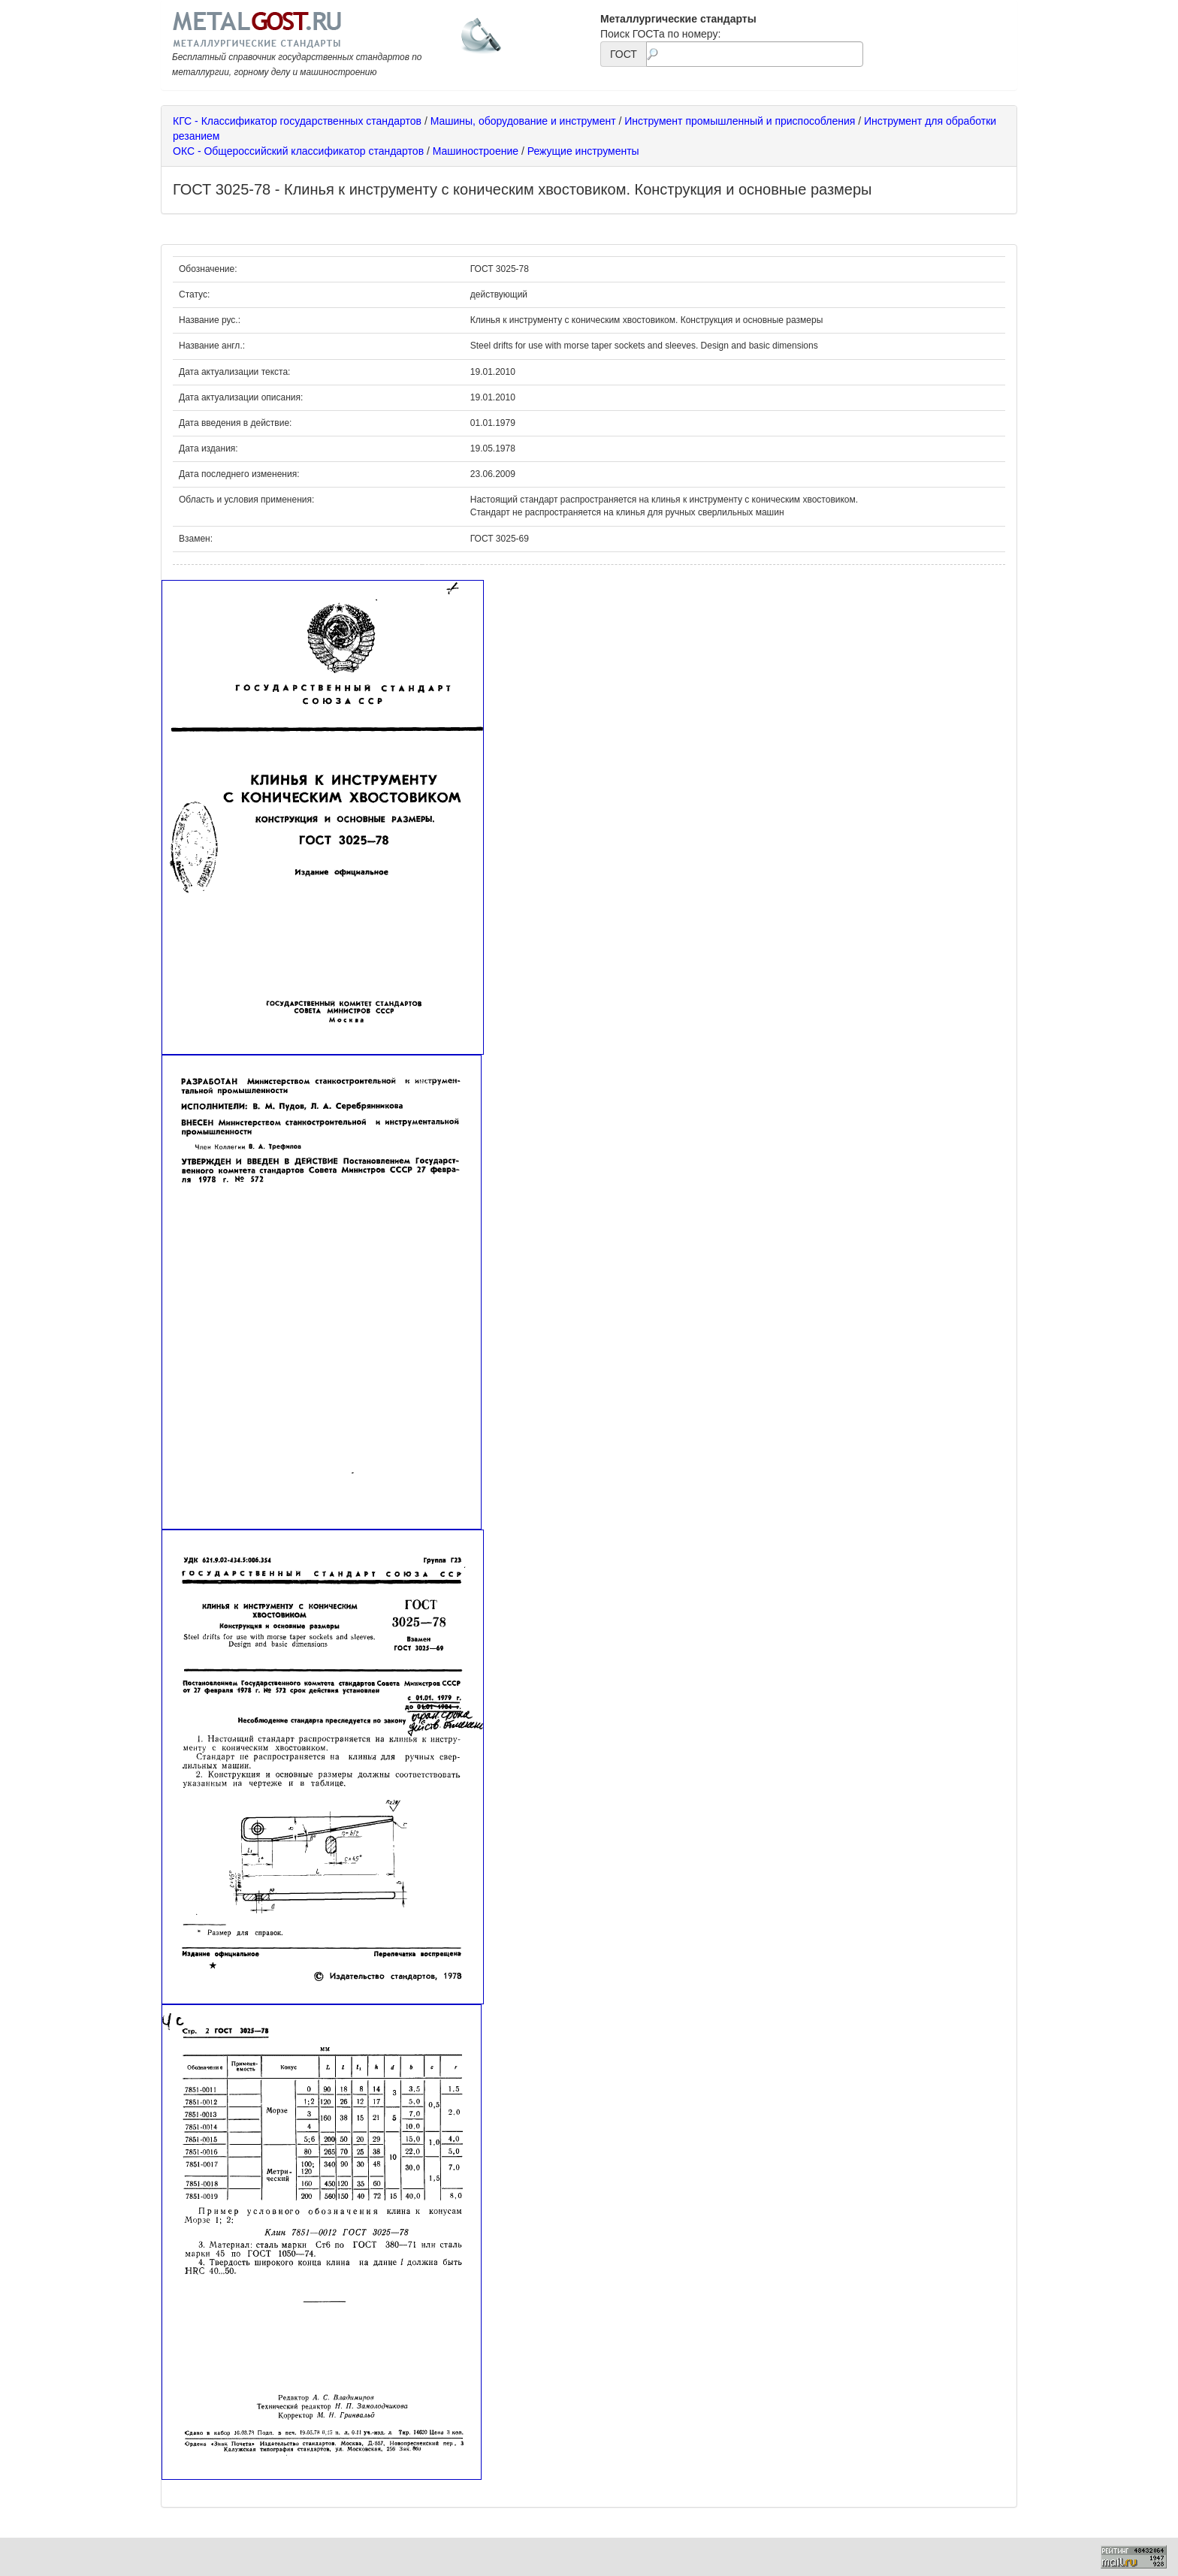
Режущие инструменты (583, 151)
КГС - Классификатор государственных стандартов (297, 121)
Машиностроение (475, 151)
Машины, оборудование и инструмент (523, 121)
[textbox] (754, 54)
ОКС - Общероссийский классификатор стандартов (298, 151)
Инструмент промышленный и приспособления (739, 121)
